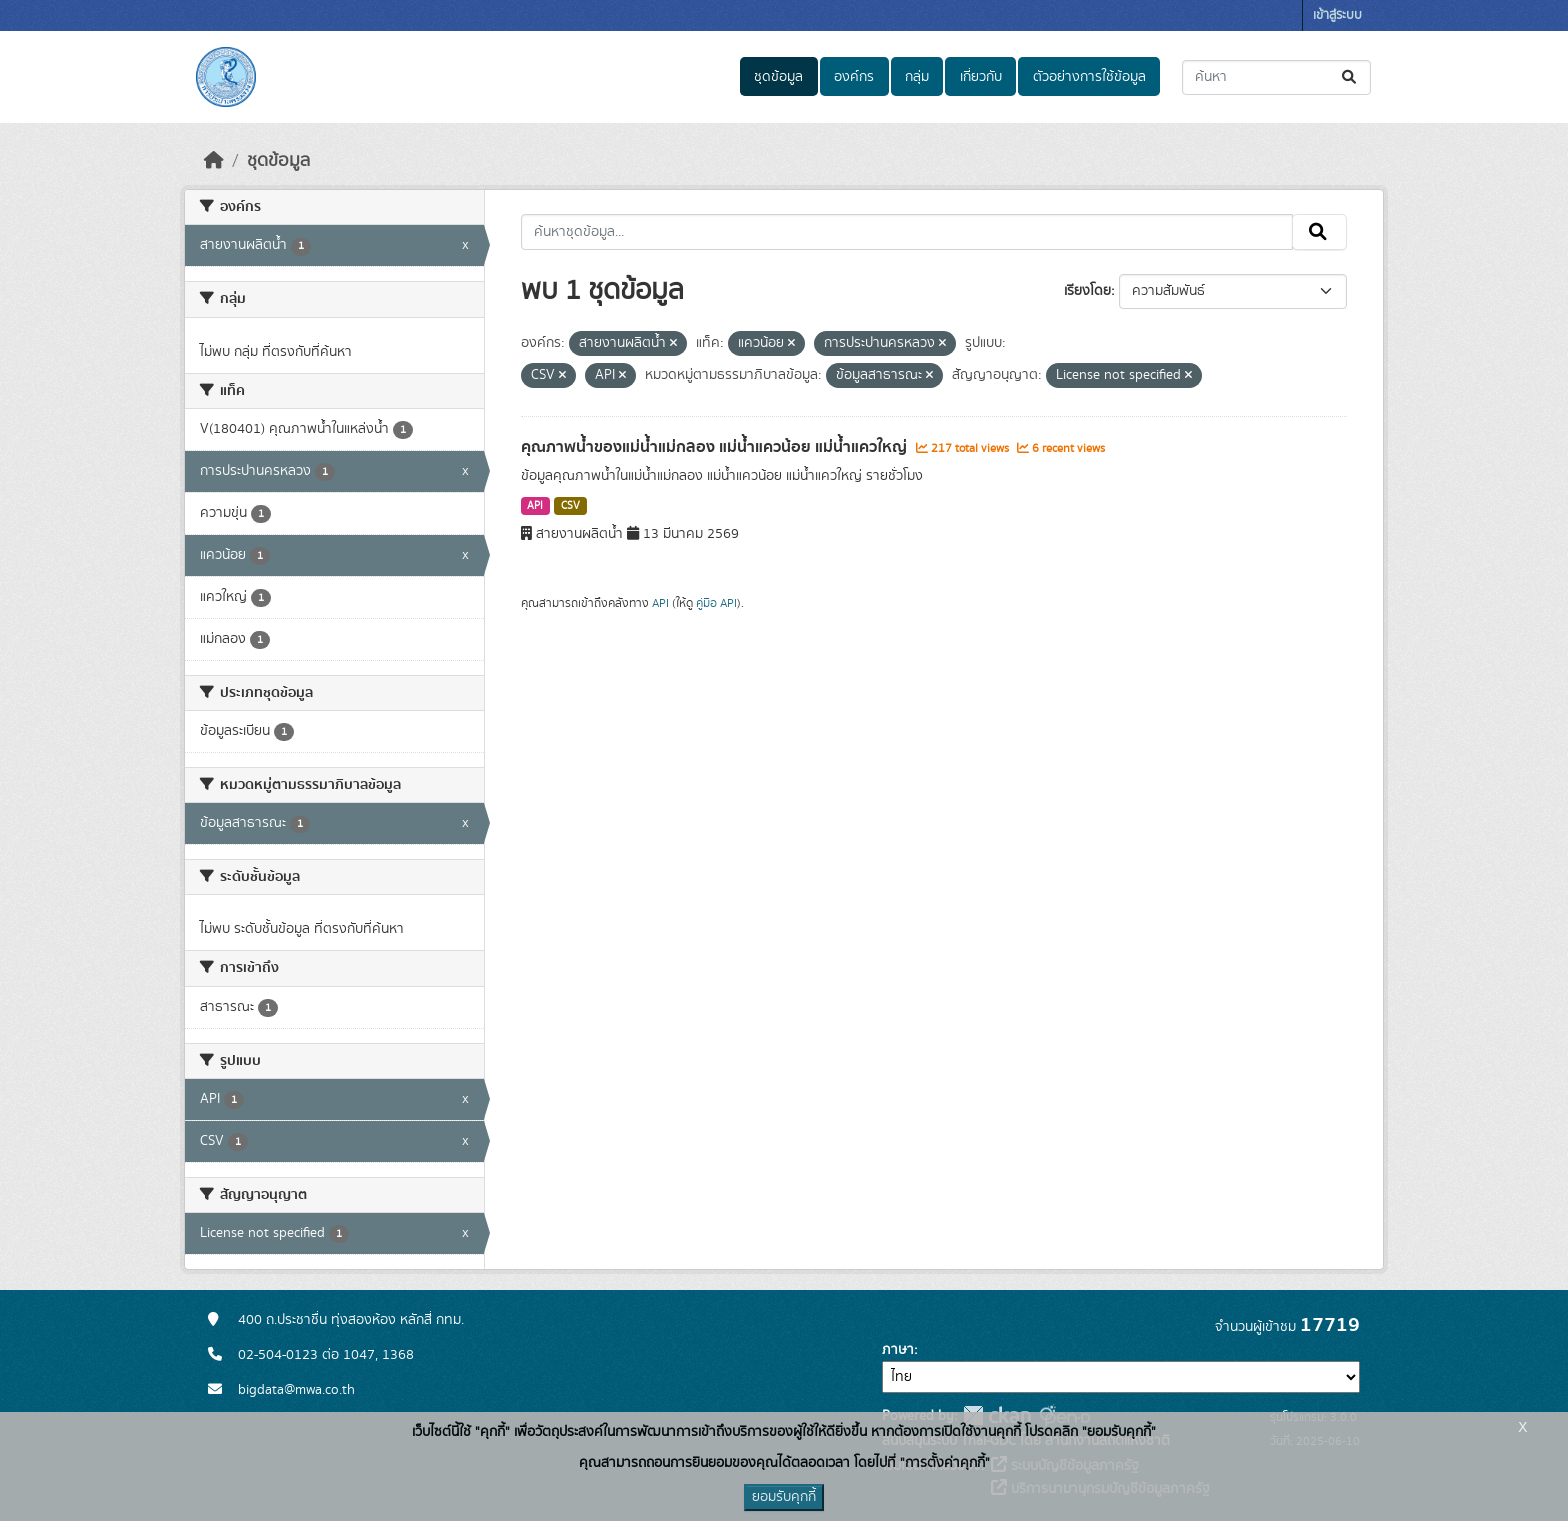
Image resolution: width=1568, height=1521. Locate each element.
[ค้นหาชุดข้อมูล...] (1276, 77)
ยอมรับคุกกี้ (784, 1497)
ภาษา (898, 1350)
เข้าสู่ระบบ (1337, 15)
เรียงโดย (1087, 291)
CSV (570, 506)
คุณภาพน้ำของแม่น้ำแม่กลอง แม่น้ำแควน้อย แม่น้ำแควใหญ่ (716, 447)
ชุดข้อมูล (778, 77)
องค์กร (854, 77)
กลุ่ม (917, 77)
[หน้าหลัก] (214, 161)
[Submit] (1350, 77)
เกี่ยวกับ (981, 77)
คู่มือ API (716, 603)
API (535, 506)
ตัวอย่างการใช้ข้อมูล (1089, 77)
